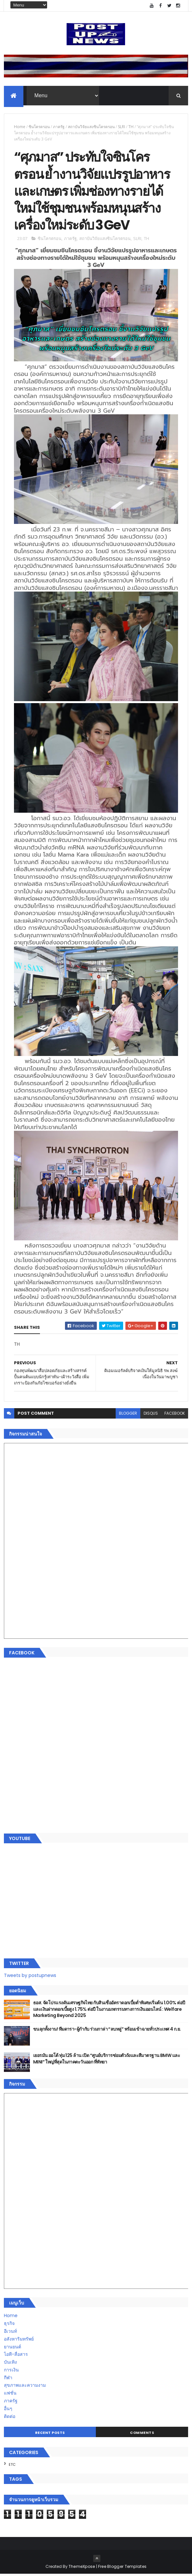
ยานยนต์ (12, 2348)
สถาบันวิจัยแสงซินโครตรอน (91, 127)
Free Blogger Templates (122, 2568)
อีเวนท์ (10, 2333)
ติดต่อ (9, 2418)
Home (19, 127)
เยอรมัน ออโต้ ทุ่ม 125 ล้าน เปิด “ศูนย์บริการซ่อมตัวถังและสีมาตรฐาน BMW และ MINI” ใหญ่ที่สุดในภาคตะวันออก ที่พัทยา (106, 2060)
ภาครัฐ (59, 127)
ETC (12, 2466)
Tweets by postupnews (30, 1977)
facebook (174, 1415)
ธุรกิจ (9, 2325)
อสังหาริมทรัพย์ (19, 2341)
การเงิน (11, 2372)
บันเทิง (10, 2364)
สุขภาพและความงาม (25, 2387)
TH (131, 127)
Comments (142, 2434)
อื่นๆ (8, 2410)
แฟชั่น (10, 2395)
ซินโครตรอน (39, 127)
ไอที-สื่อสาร (16, 2356)
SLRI (121, 127)
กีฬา (8, 2379)
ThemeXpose (82, 2568)
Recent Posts (50, 2434)
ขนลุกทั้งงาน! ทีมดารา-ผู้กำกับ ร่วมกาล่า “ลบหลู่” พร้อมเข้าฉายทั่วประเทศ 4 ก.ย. (107, 2031)
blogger (128, 1415)
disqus (151, 1415)
